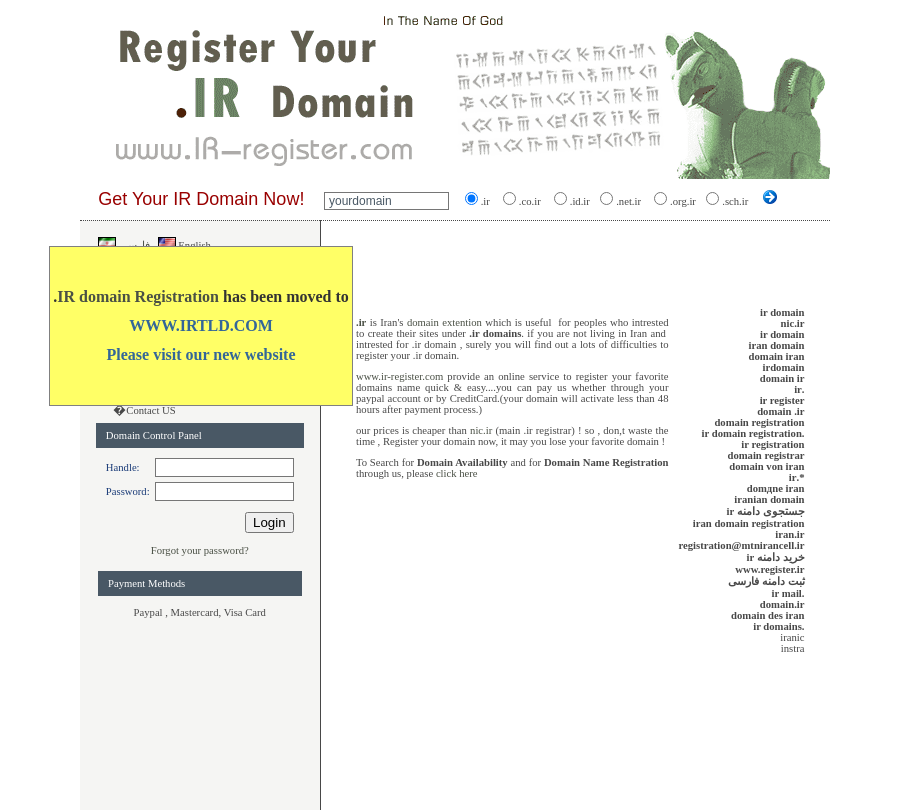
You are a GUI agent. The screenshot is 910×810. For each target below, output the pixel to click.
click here (457, 473)
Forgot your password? (200, 550)
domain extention (444, 322)
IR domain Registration (138, 296)
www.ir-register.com (399, 376)
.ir (361, 322)
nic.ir (482, 430)
